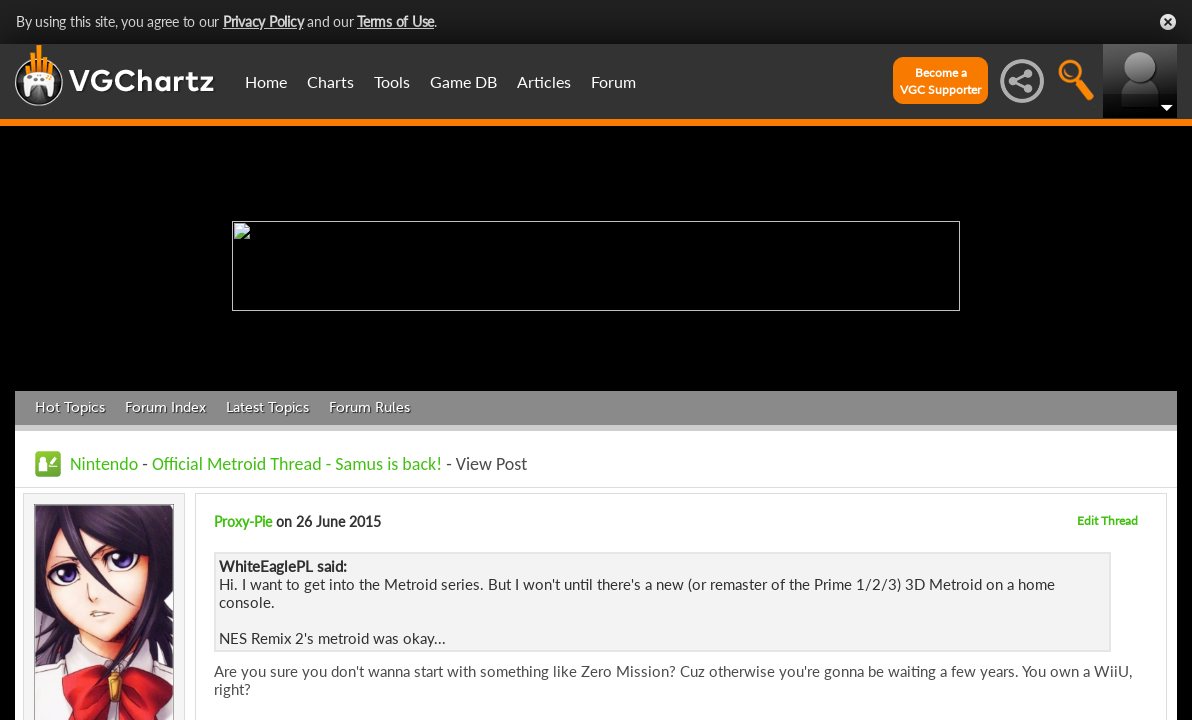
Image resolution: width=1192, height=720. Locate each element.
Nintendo (104, 464)
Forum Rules (369, 407)
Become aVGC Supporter (940, 81)
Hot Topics (70, 407)
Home (266, 81)
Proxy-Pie (243, 521)
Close (1168, 22)
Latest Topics (267, 407)
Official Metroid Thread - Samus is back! (297, 464)
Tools (392, 81)
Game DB (463, 81)
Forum (613, 81)
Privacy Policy (263, 21)
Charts (330, 81)
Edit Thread (1107, 520)
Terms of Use (395, 21)
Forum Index (165, 407)
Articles (544, 81)
